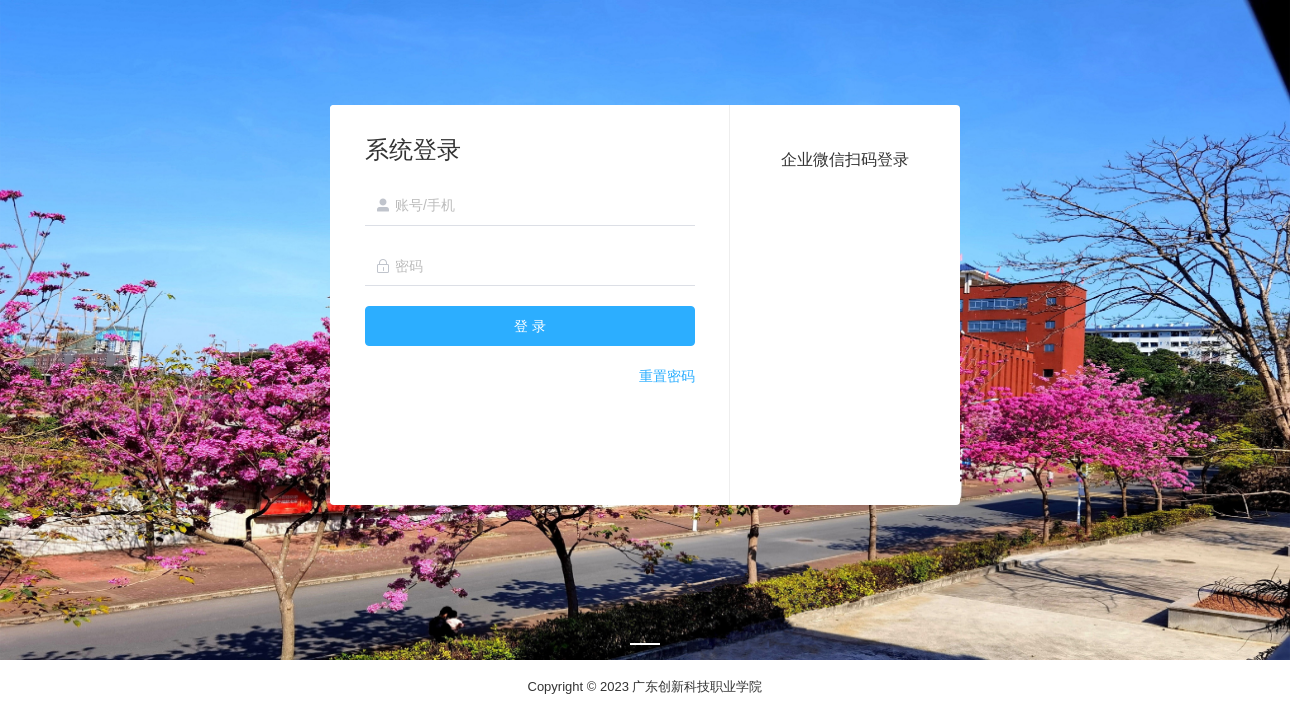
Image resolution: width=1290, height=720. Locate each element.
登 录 (530, 326)
